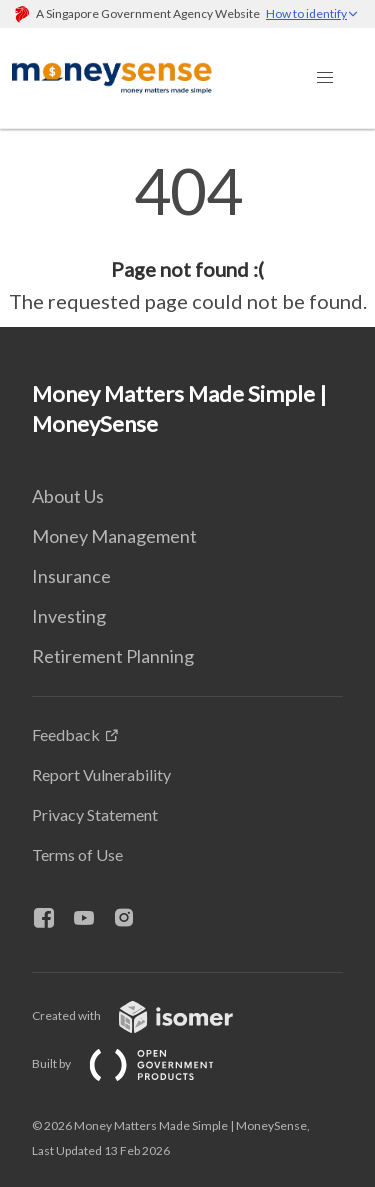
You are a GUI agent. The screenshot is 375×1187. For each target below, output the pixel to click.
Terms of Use (77, 854)
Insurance (71, 576)
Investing (69, 616)
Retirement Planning (113, 656)
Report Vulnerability (101, 774)
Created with (148, 1015)
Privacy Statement (95, 814)
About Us (68, 496)
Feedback (66, 734)
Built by (139, 1063)
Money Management (114, 536)
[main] (187, 238)
